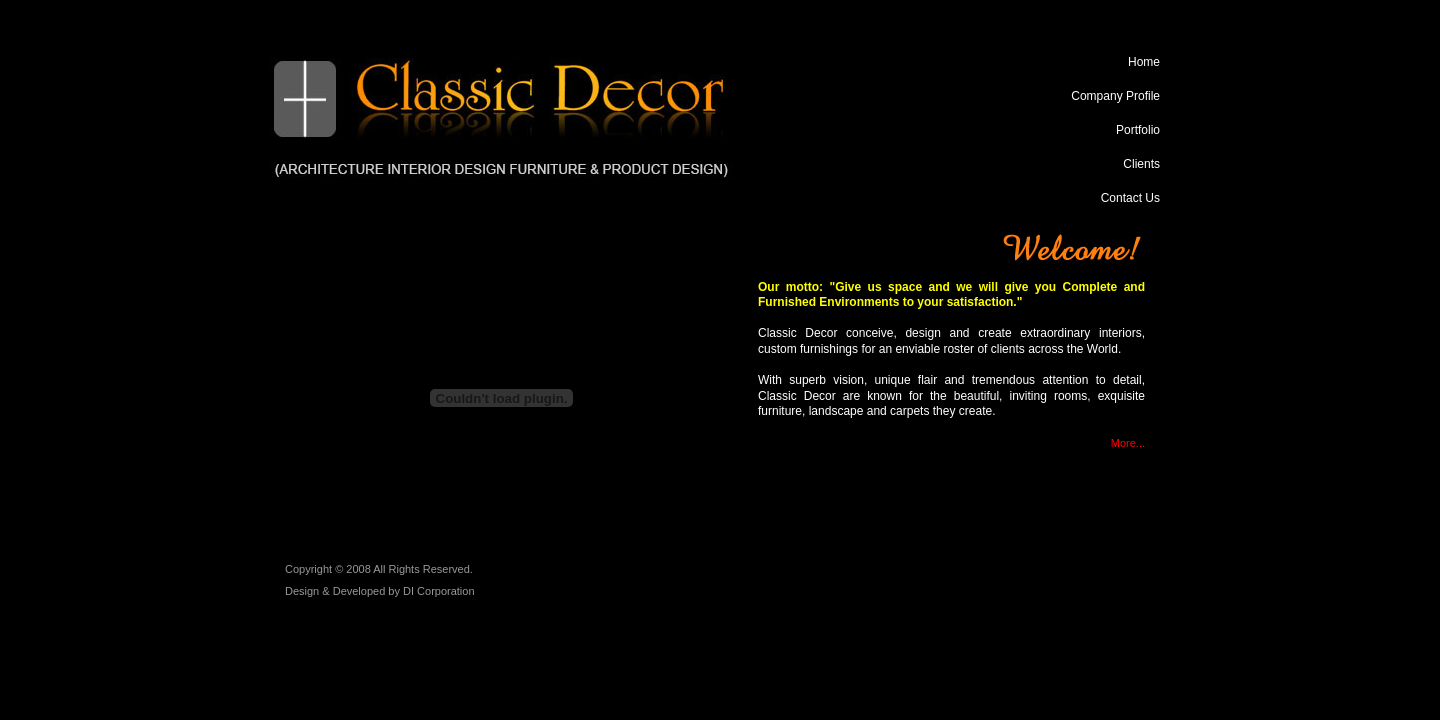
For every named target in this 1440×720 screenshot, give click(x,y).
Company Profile (1115, 96)
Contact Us (1130, 198)
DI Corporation (439, 591)
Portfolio (1138, 130)
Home (1144, 62)
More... (1128, 443)
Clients (1141, 164)
